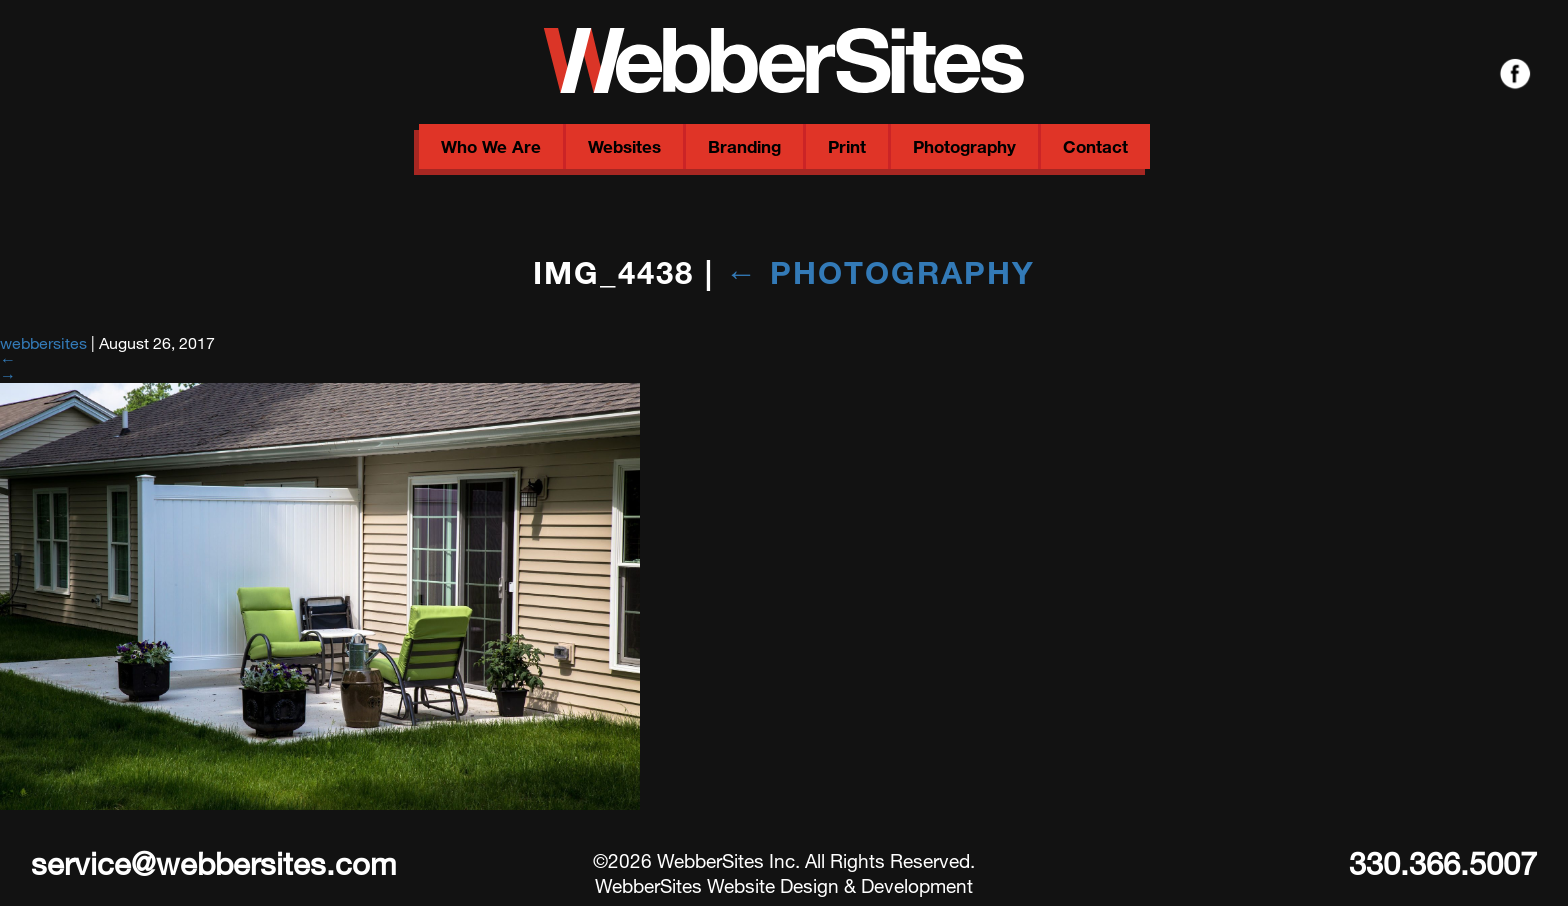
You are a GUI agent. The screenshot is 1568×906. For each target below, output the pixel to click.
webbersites (43, 342)
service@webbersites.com (213, 863)
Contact (1095, 146)
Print (847, 146)
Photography (964, 146)
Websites (624, 146)
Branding (744, 146)
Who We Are (491, 146)
